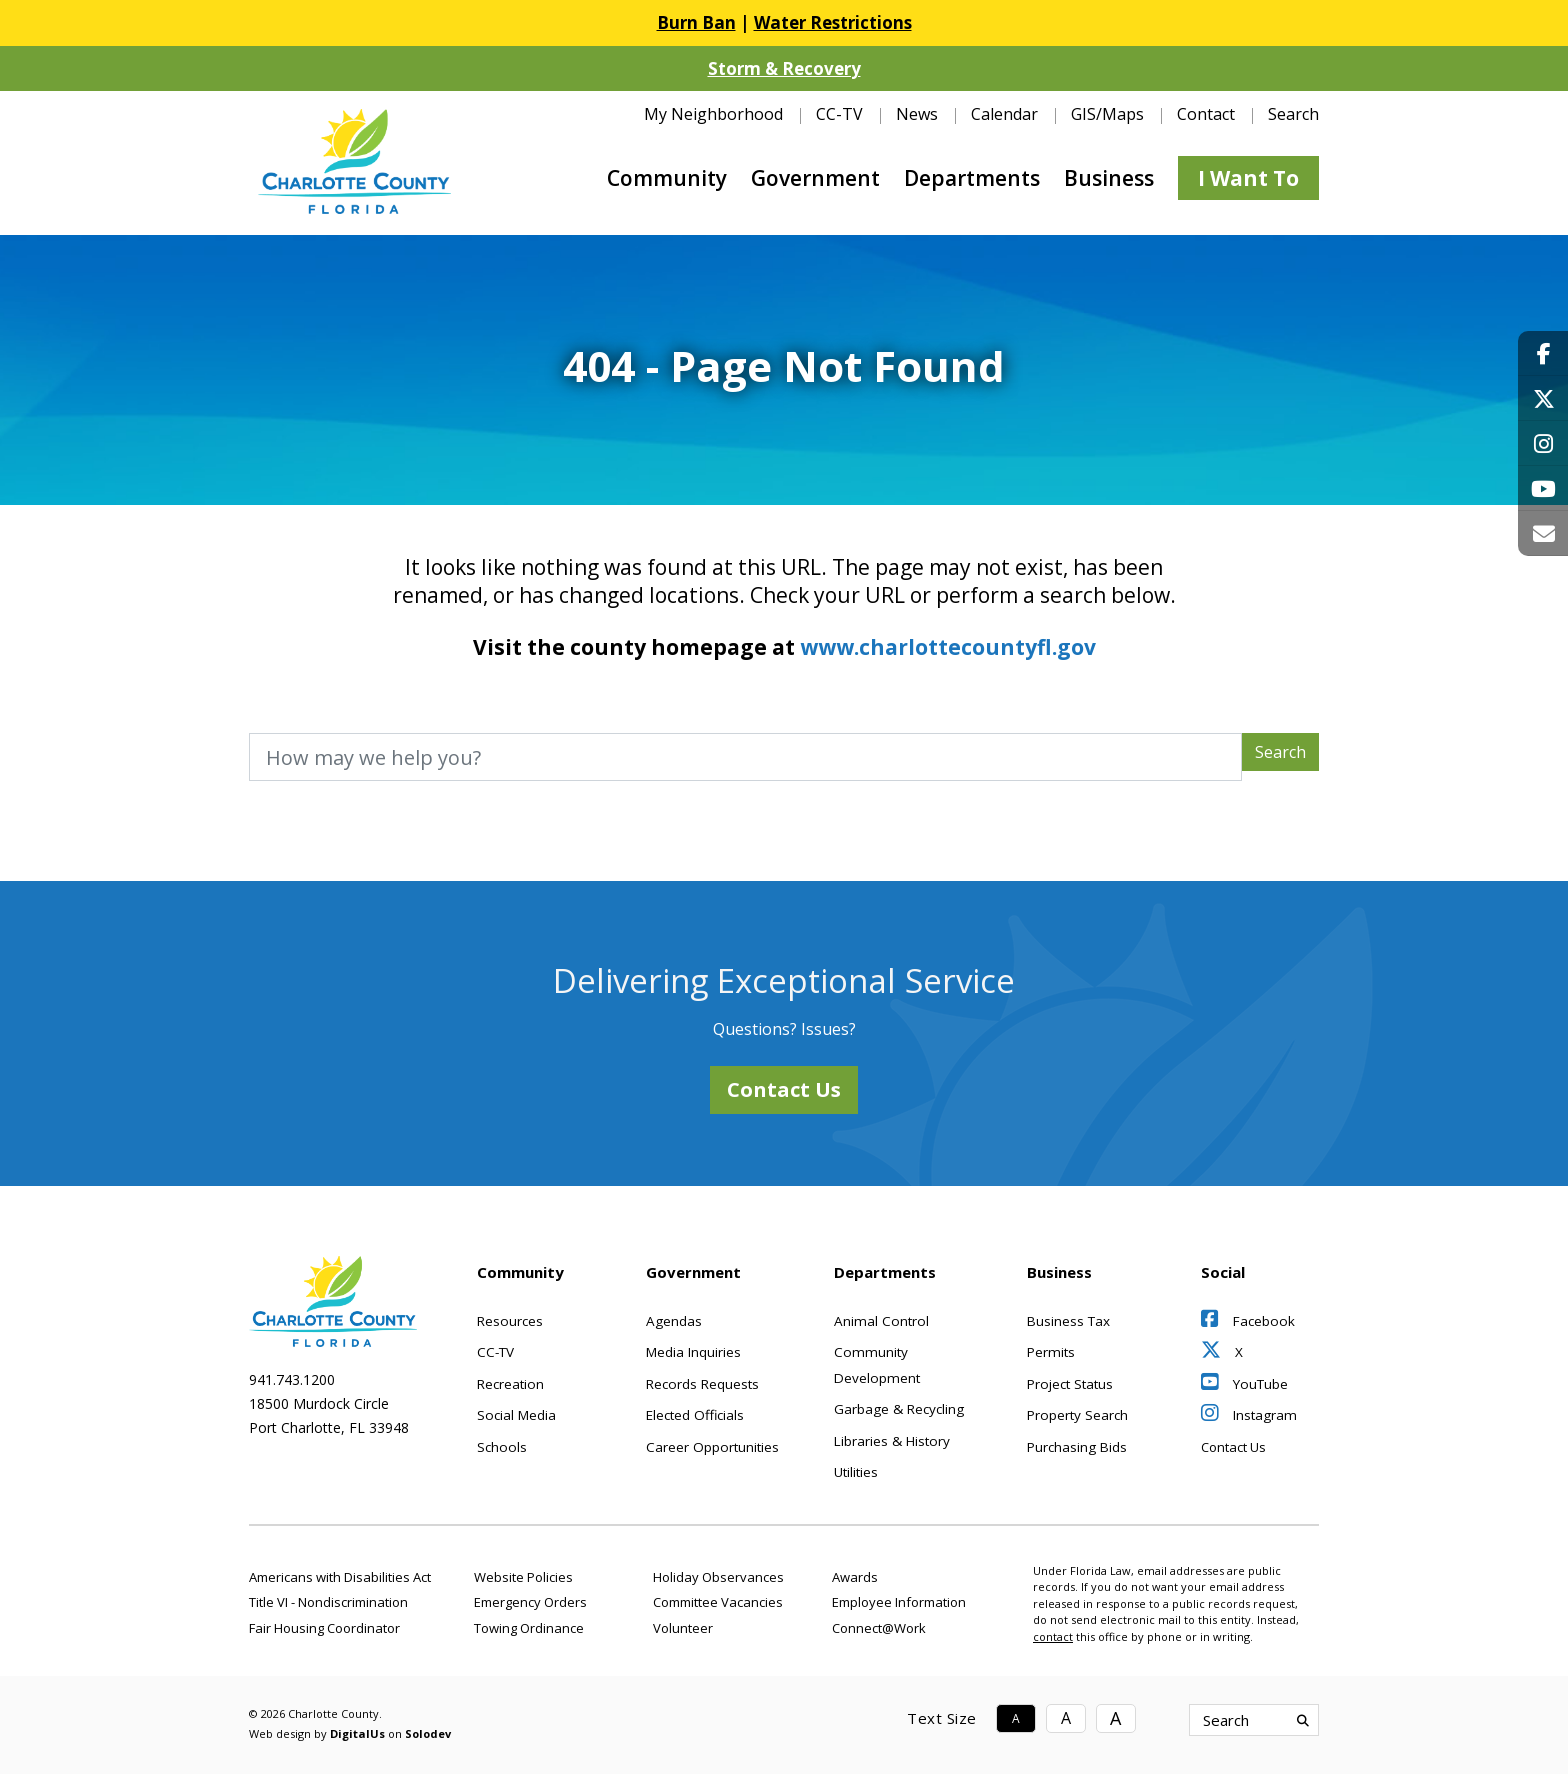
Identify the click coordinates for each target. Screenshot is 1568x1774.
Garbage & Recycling (899, 1409)
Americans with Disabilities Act (340, 1577)
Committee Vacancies (718, 1602)
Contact (1206, 114)
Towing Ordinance (529, 1628)
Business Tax (1068, 1321)
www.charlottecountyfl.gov (948, 647)
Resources (510, 1321)
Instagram (1249, 1415)
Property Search (1077, 1415)
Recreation (510, 1384)
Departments (972, 178)
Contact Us (784, 1089)
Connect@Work (879, 1628)
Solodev (428, 1733)
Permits (1051, 1352)
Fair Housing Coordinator (324, 1628)
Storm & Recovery (784, 68)
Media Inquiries (693, 1352)
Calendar (1004, 114)
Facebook (1248, 1321)
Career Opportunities (712, 1447)
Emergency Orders (530, 1602)
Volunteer (683, 1628)
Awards (855, 1577)
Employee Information (899, 1602)
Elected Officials (695, 1415)
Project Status (1070, 1384)
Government (815, 178)
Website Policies (523, 1577)
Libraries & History (892, 1441)
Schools (502, 1447)
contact (1053, 1636)
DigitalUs (357, 1733)
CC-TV (839, 114)
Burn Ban (696, 22)
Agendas (674, 1321)
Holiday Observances (718, 1577)
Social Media (516, 1415)
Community (667, 178)
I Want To (1248, 178)
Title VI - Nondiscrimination (328, 1602)
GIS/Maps (1107, 114)
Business (1109, 178)
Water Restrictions (833, 22)
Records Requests (702, 1384)
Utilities (856, 1472)
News (917, 114)
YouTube (1244, 1384)
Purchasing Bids (1077, 1447)
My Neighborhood (713, 114)
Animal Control (881, 1321)
